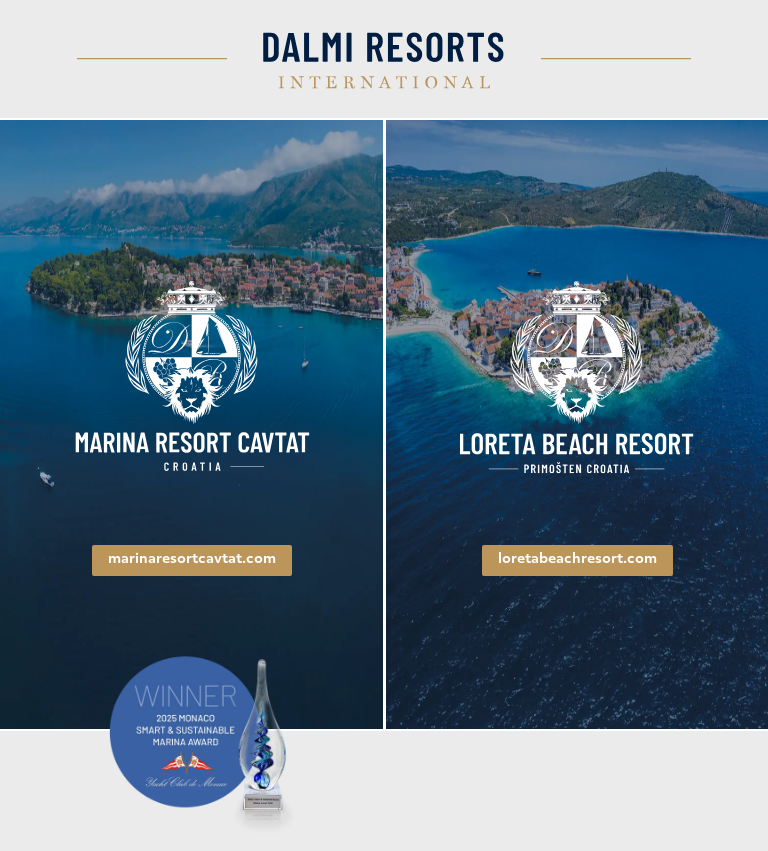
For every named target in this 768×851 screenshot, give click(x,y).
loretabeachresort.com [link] (577, 559)
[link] (192, 377)
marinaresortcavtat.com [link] (192, 559)
